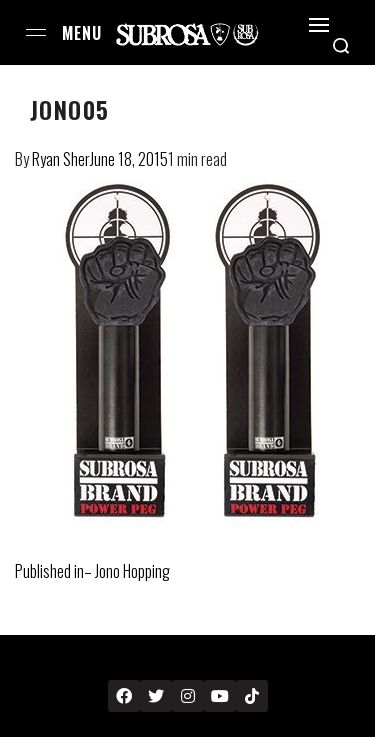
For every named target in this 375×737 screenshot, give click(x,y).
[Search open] (341, 46)
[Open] (319, 25)
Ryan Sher (61, 159)
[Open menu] (36, 32)
